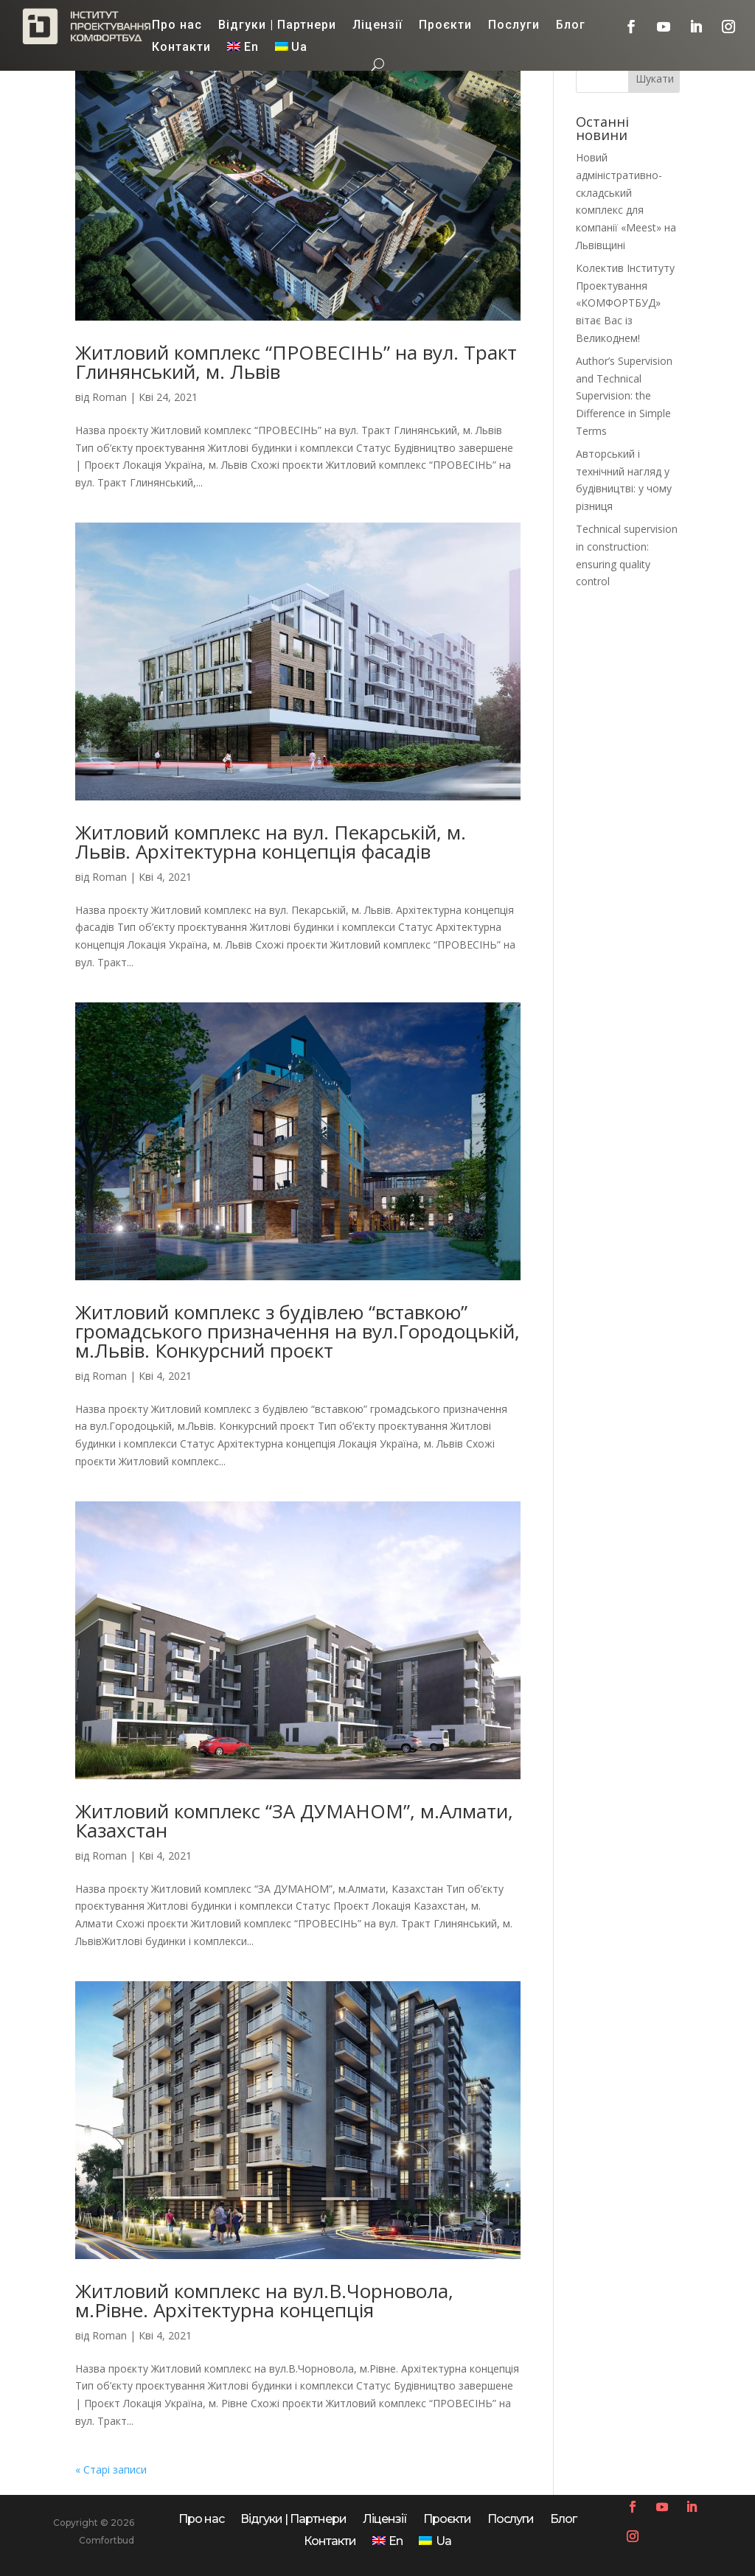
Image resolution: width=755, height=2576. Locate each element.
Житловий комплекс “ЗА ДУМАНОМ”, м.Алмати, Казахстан (294, 1820)
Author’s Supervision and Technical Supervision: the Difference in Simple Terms (624, 396)
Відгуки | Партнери (277, 26)
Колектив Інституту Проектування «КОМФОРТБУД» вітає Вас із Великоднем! (625, 303)
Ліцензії (377, 26)
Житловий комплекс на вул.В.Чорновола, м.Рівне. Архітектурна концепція (264, 2300)
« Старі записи (111, 2469)
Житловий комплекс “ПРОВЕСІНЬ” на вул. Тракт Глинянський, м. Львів (296, 362)
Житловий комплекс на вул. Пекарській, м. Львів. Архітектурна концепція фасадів (270, 842)
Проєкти (445, 26)
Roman (109, 397)
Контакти (181, 48)
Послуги (514, 26)
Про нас (177, 26)
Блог (570, 26)
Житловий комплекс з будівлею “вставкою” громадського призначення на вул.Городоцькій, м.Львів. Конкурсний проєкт (297, 1331)
